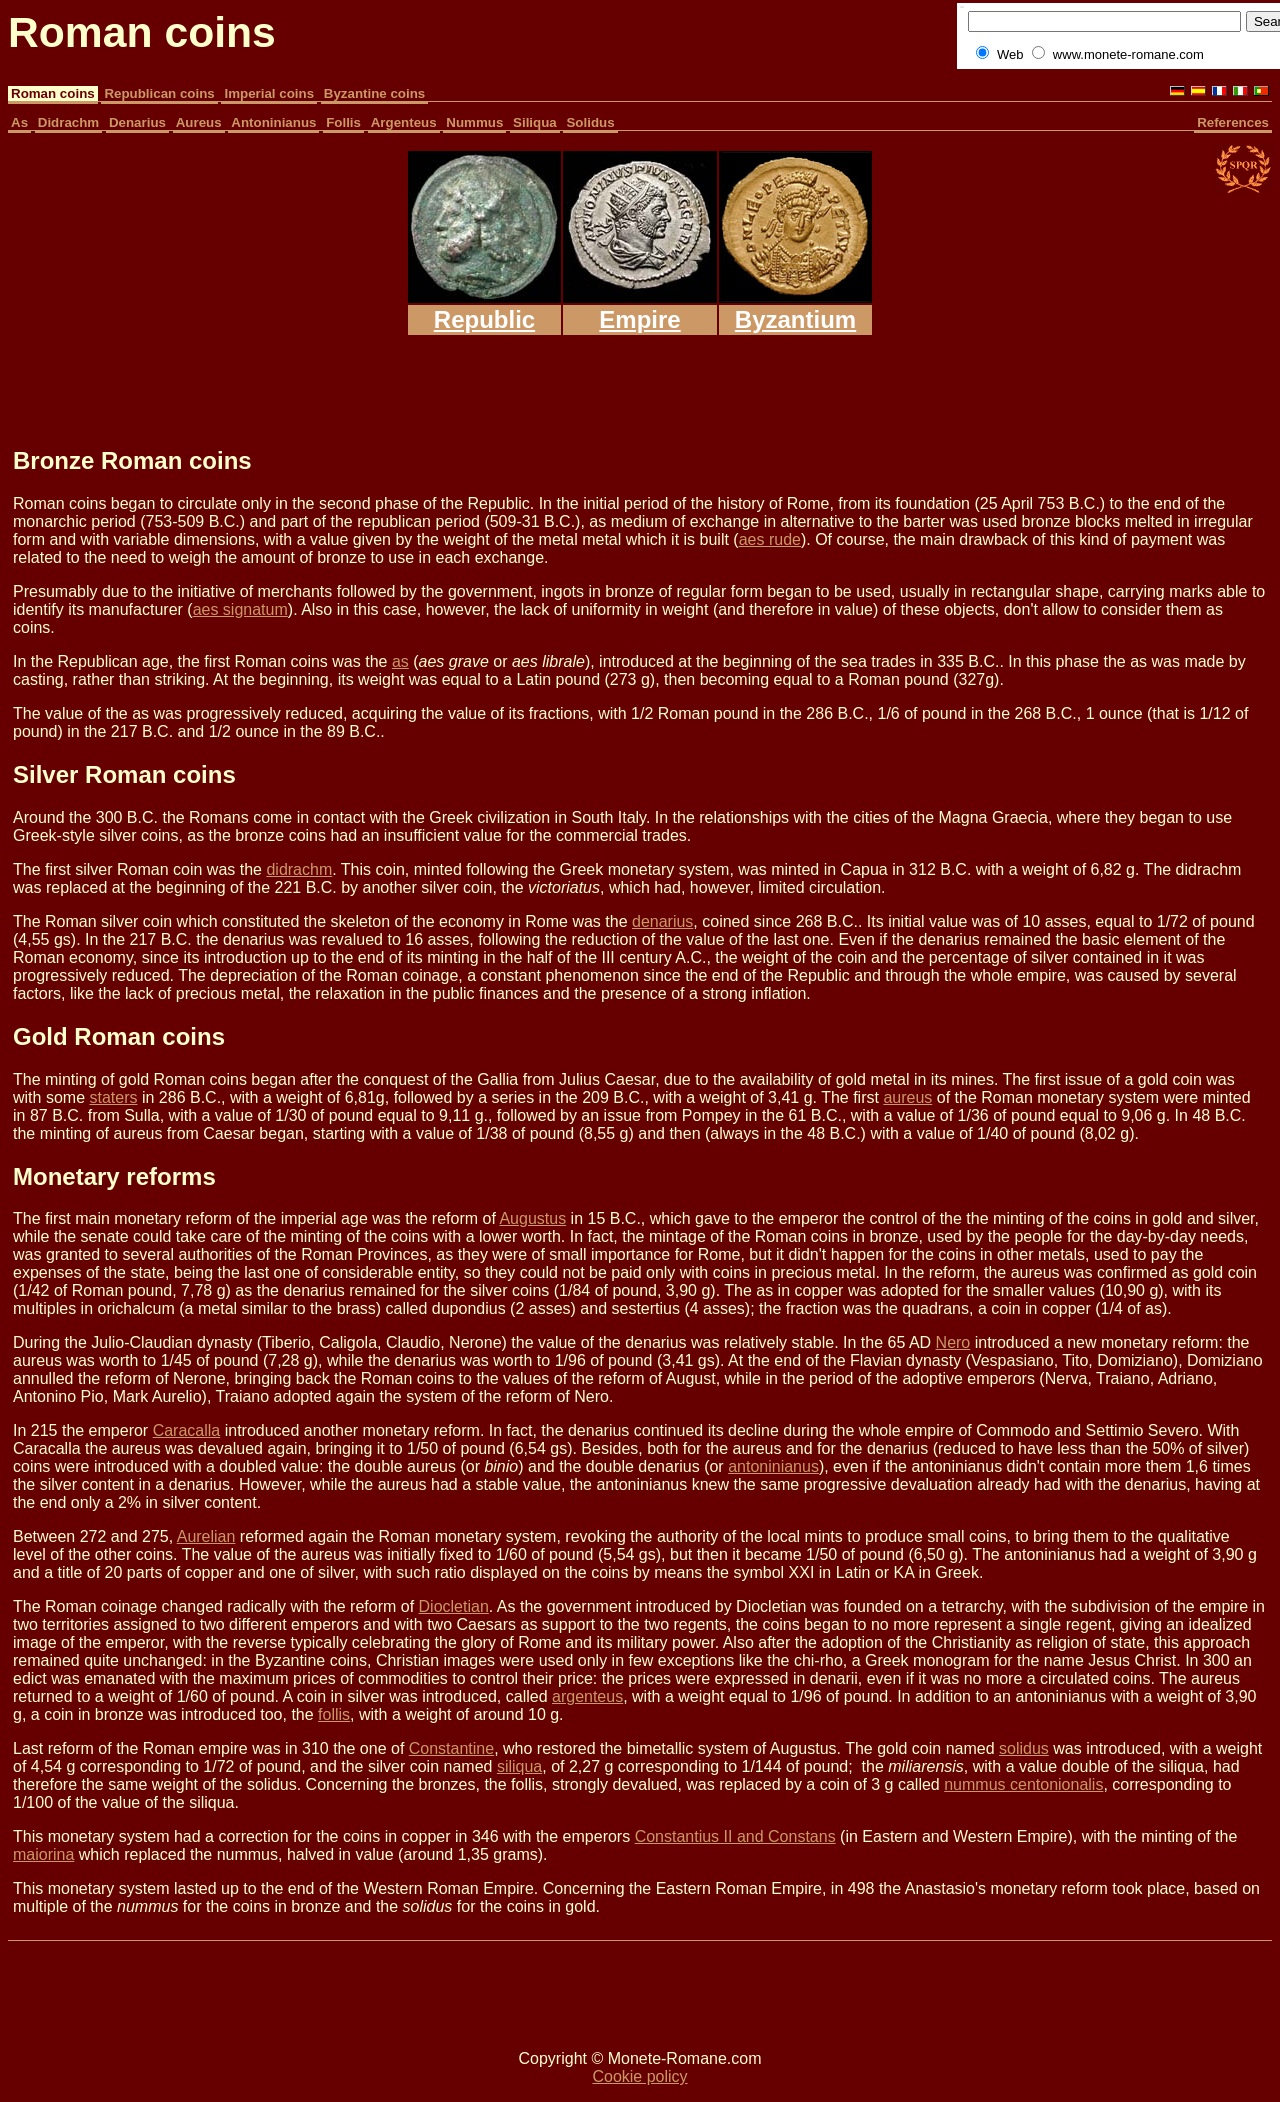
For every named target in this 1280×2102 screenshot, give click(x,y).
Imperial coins (269, 93)
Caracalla (187, 1430)
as (400, 661)
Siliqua (535, 122)
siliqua (519, 1766)
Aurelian (206, 1536)
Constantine (451, 1748)
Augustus (532, 1218)
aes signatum (240, 609)
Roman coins (53, 93)
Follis (343, 122)
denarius (662, 921)
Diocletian (454, 1606)
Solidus (590, 122)
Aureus (199, 122)
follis (334, 1714)
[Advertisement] (613, 382)
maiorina (43, 1854)
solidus (1024, 1748)
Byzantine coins (374, 93)
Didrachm (68, 122)
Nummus (474, 122)
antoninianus (773, 1466)
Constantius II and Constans (735, 1836)
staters (113, 1097)
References (1233, 122)
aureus (907, 1097)
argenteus (587, 1696)
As (19, 122)
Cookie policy (639, 2076)
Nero (953, 1342)
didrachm (299, 869)
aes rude (770, 539)
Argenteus (404, 122)
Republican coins (159, 93)
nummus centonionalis (1023, 1784)
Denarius (137, 122)
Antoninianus (273, 122)
